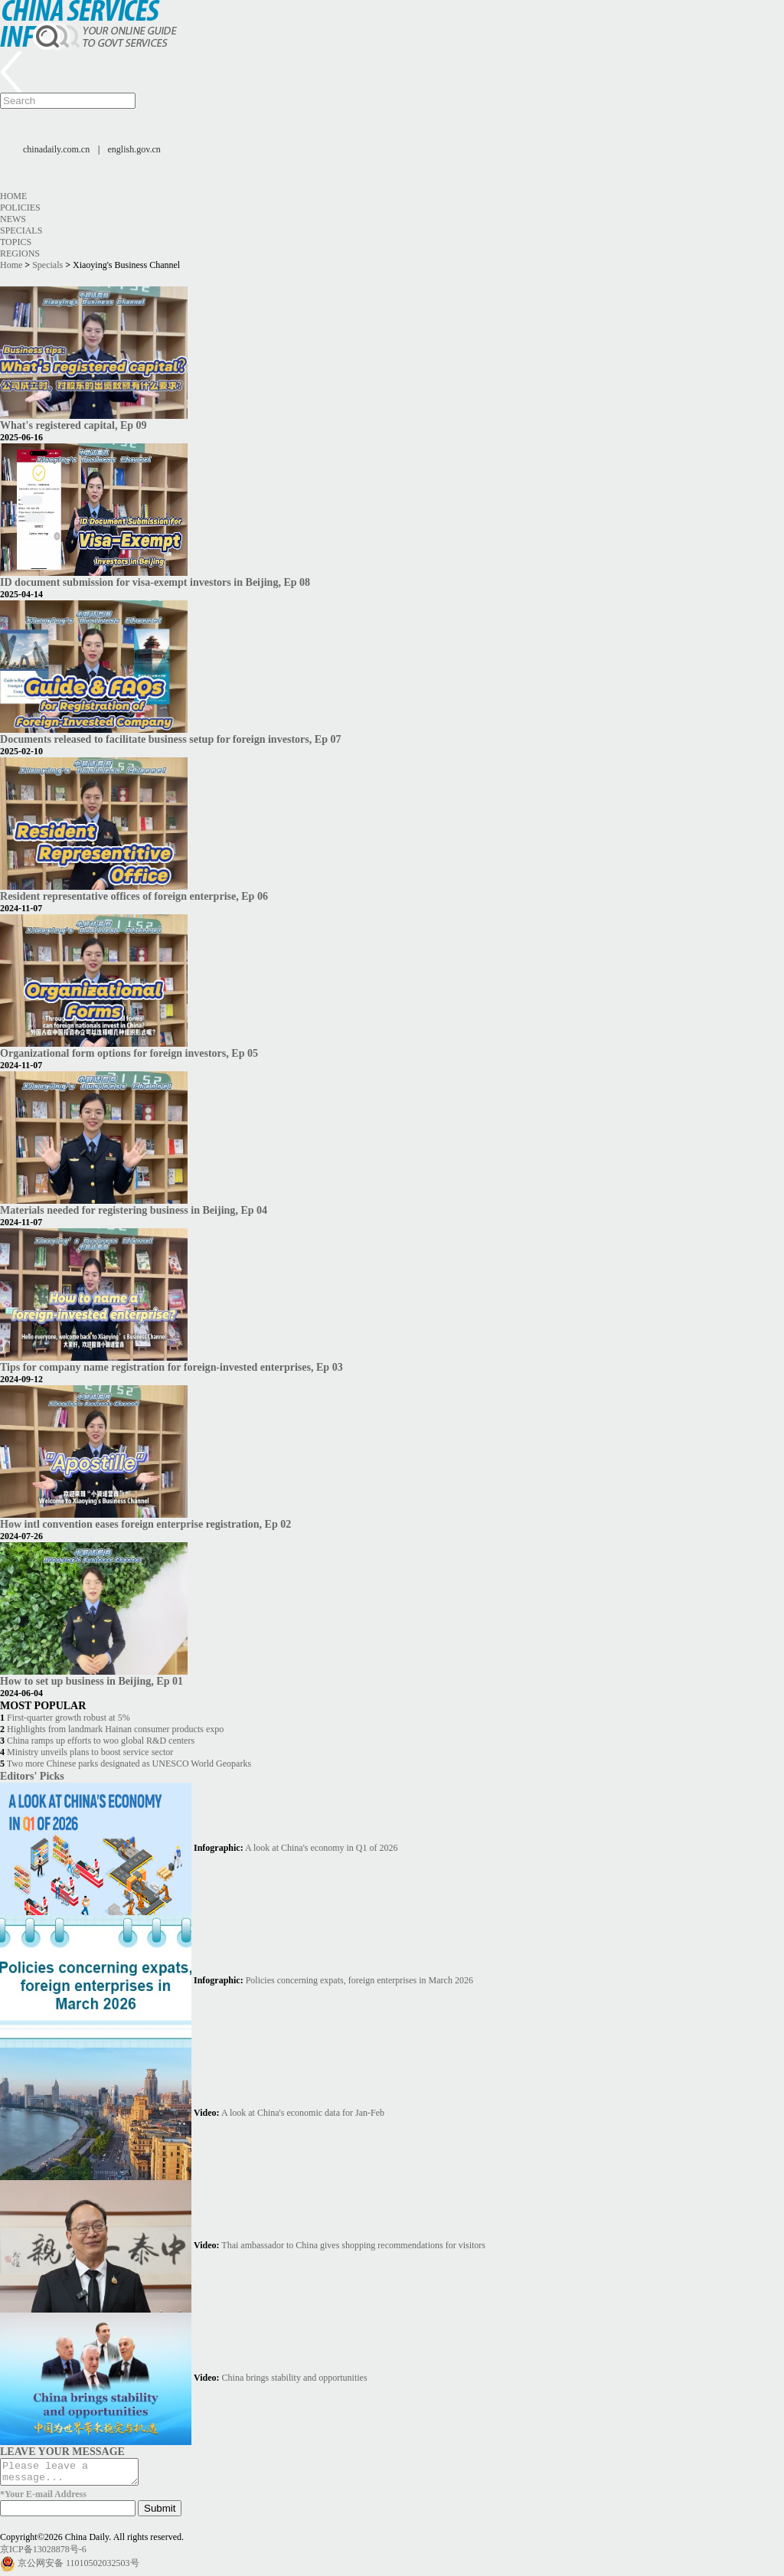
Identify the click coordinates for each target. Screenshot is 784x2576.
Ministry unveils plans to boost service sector (90, 1752)
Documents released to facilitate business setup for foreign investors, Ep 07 (170, 739)
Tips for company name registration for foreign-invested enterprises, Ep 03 (171, 1367)
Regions (20, 253)
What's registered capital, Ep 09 (73, 425)
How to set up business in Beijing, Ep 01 (91, 1681)
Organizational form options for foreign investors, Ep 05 (129, 1053)
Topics (15, 242)
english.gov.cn (134, 149)
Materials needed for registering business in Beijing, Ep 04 (133, 1210)
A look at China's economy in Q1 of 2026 (321, 1847)
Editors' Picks (32, 1776)
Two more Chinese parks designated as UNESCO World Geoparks (129, 1763)
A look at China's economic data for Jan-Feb (302, 2112)
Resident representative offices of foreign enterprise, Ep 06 (134, 896)
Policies (20, 207)
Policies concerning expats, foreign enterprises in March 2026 (359, 1980)
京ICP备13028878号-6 (43, 2553)
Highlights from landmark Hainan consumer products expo (115, 1729)
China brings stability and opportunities (295, 2377)
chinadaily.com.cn (56, 149)
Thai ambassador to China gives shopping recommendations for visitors (353, 2245)
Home (13, 196)
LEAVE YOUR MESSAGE (62, 2451)
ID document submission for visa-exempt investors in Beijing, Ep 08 (155, 582)
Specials (21, 230)
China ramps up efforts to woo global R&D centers (100, 1740)
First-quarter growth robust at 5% (68, 1717)
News (13, 219)
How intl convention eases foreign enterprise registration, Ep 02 (145, 1524)
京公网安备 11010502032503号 (78, 2567)
